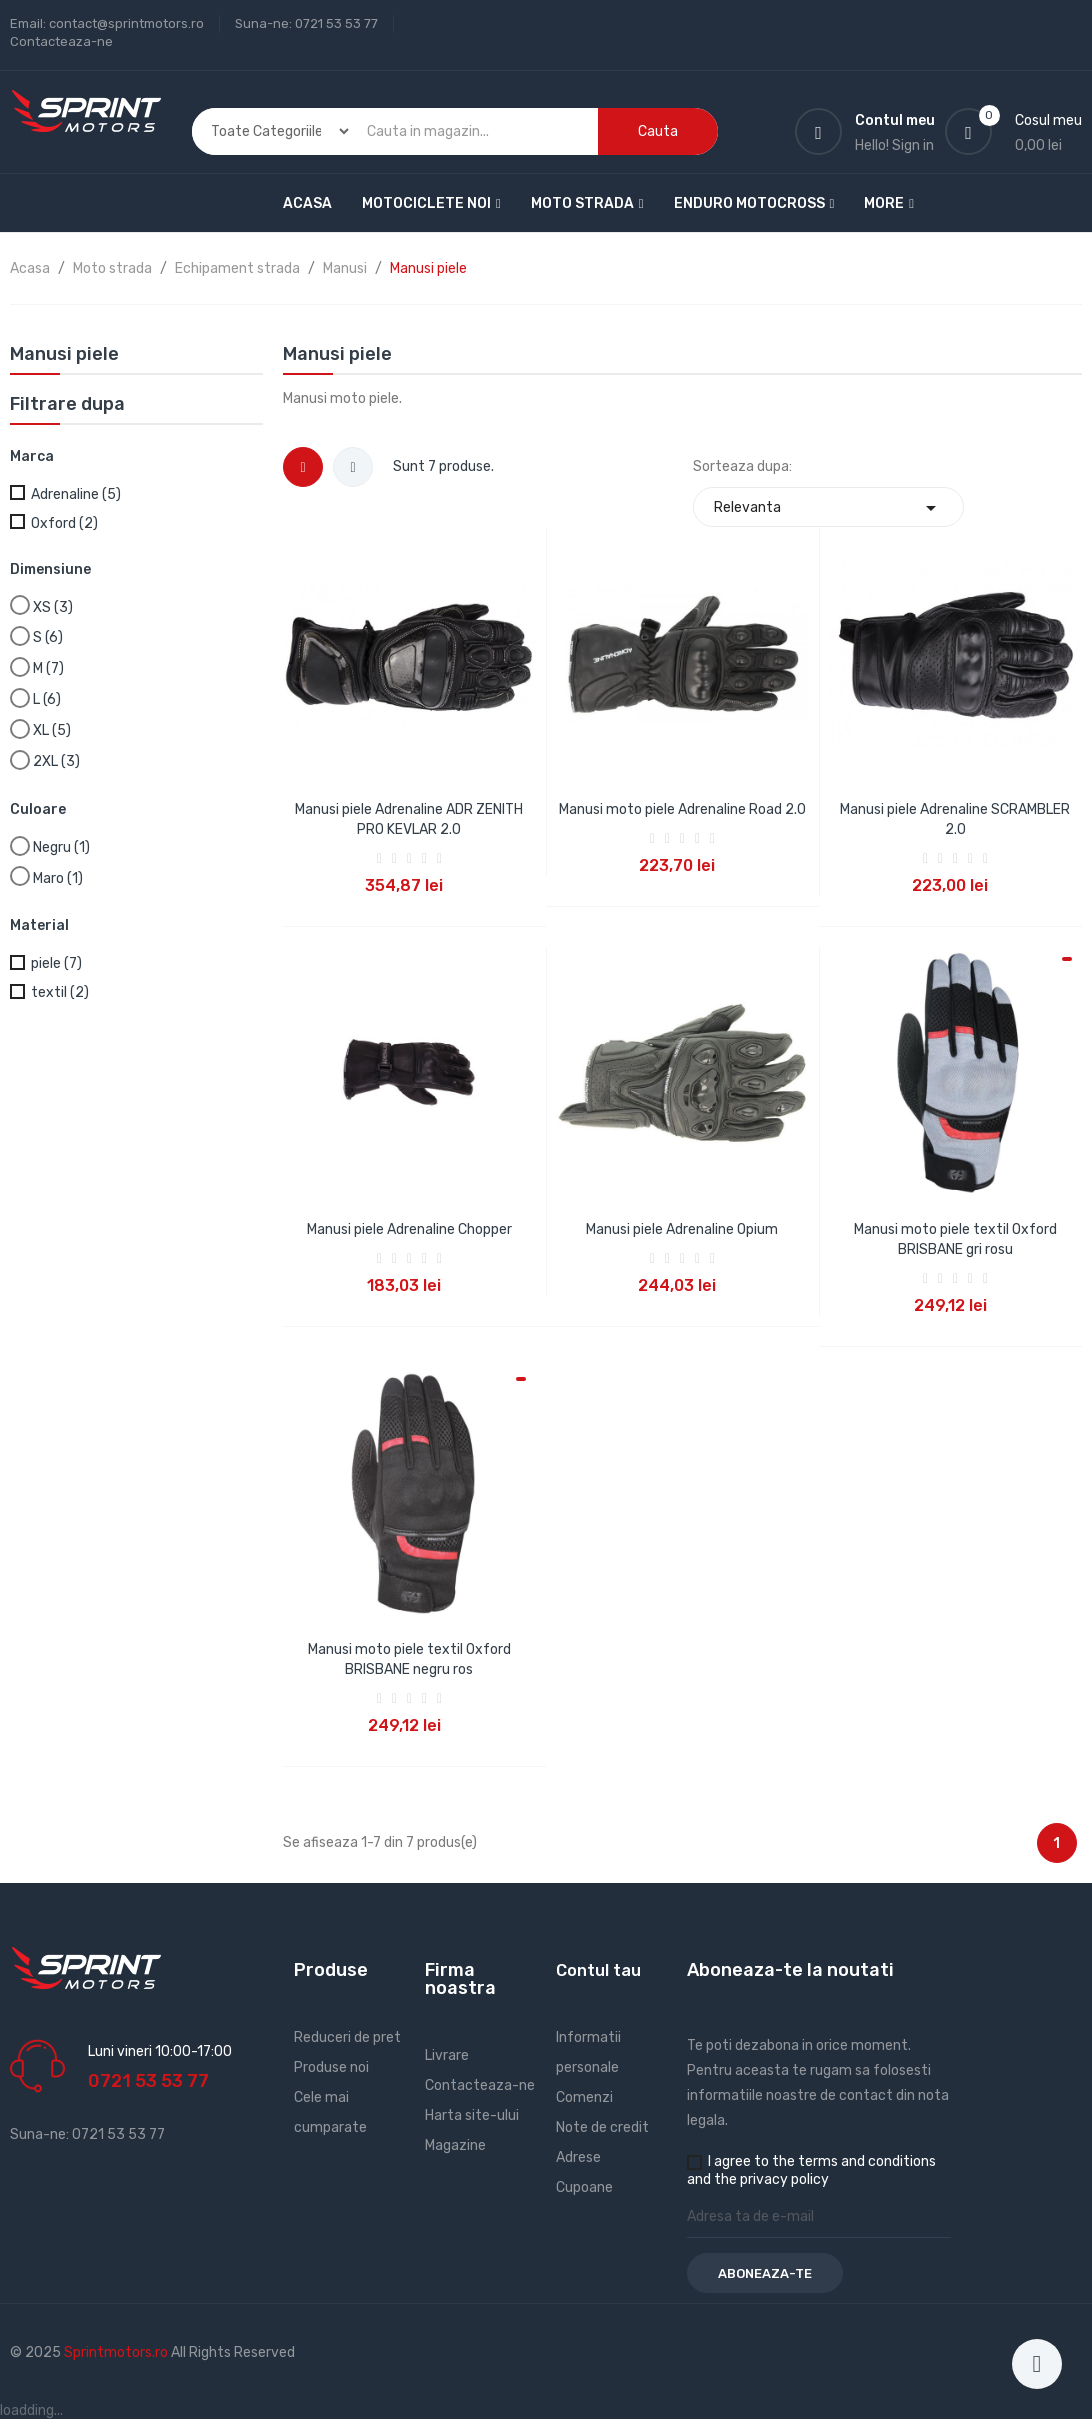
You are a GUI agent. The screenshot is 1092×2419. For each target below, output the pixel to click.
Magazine (455, 2145)
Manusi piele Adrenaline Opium (682, 1229)
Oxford (64, 523)
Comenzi (584, 2097)
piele (56, 963)
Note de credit (602, 2127)
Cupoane (584, 2187)
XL (52, 730)
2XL (56, 761)
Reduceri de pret (347, 2037)
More (884, 203)
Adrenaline (76, 494)
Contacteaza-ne (61, 41)
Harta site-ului (472, 2115)
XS (53, 607)
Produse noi (331, 2067)
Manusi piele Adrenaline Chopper (409, 1229)
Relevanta (828, 507)
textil (60, 992)
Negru (61, 847)
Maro (58, 878)
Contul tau (598, 1970)
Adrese (578, 2157)
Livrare (447, 2055)
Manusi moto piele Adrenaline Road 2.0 (682, 809)
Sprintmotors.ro (117, 2352)
